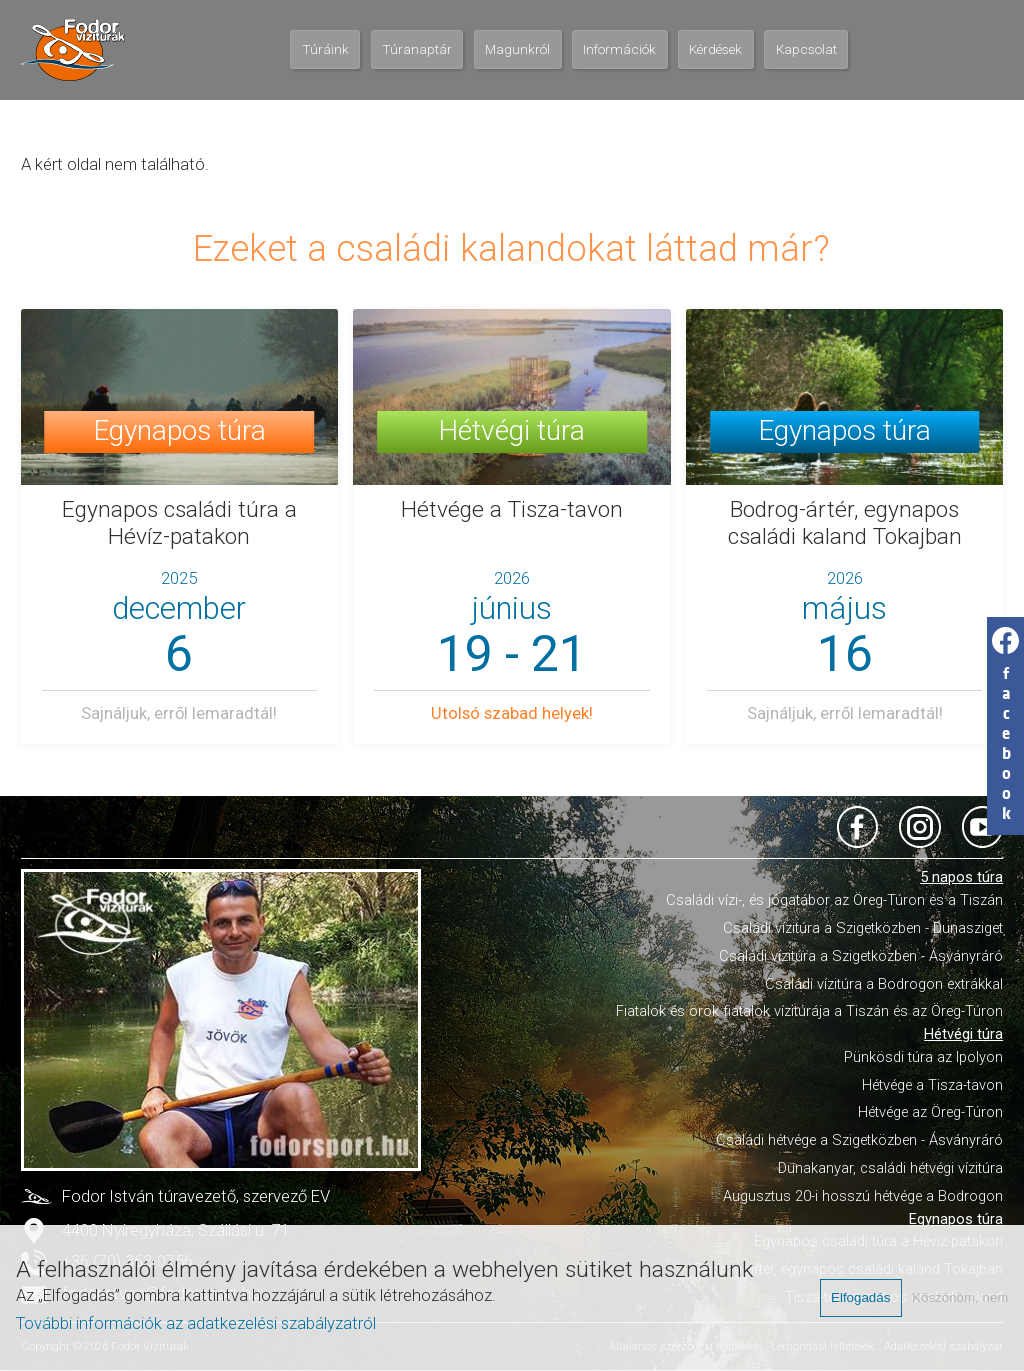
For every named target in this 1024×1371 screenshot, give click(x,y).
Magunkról (517, 49)
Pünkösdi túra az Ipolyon (923, 1057)
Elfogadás (860, 1297)
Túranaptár (417, 49)
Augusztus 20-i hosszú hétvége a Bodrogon (863, 1196)
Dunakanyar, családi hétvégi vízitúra (890, 1168)
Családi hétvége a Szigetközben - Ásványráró (859, 1140)
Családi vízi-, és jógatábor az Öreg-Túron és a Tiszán (834, 900)
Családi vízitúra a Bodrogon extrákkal (884, 984)
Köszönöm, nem (960, 1297)
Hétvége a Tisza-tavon (932, 1085)
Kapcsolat (806, 49)
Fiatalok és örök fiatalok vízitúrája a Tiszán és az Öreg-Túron (809, 1011)
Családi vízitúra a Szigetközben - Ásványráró (861, 956)
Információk (619, 49)
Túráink (325, 49)
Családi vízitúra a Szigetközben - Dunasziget (863, 928)
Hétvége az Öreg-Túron (930, 1112)
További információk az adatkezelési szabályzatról (196, 1323)
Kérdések (715, 49)
